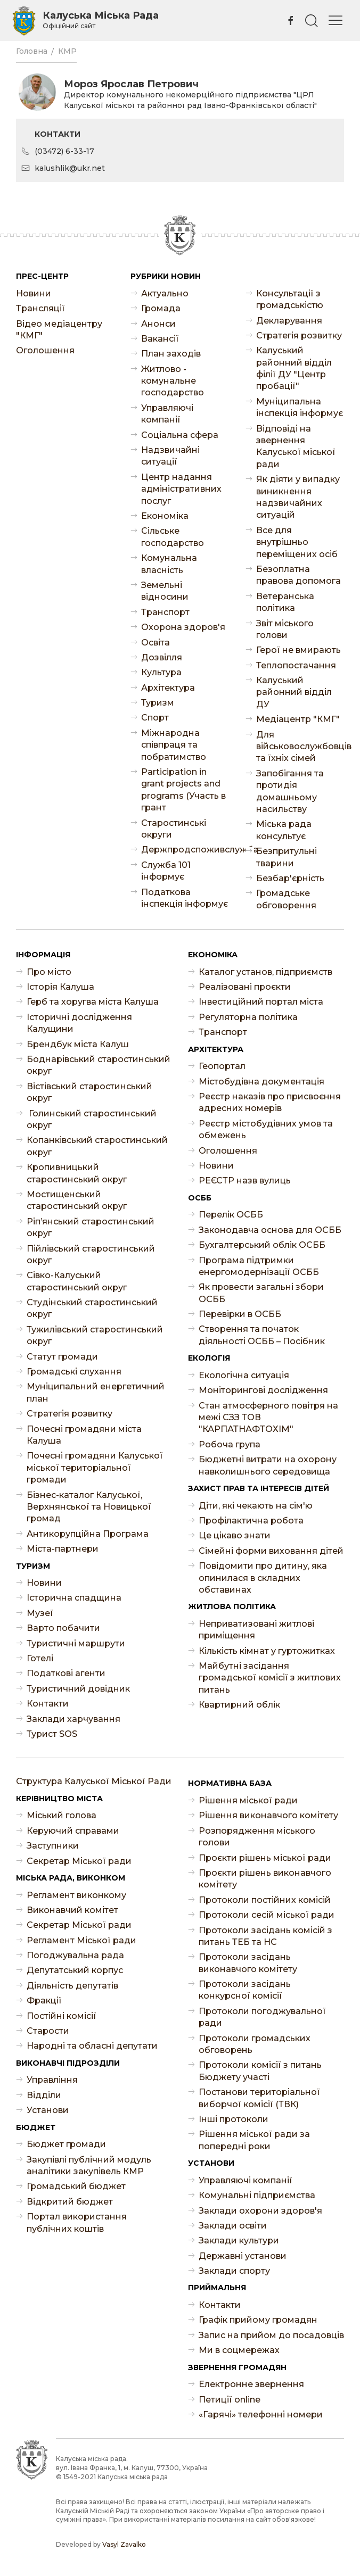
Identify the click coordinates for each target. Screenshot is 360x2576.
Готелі (40, 1658)
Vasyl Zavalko (124, 2544)
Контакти (48, 1704)
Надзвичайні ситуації (170, 456)
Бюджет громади (66, 2144)
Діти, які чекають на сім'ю (256, 1506)
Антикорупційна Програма (88, 1534)
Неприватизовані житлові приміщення (256, 1630)
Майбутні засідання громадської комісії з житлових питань (270, 1678)
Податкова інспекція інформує (184, 898)
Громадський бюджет (76, 2186)
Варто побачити (63, 1628)
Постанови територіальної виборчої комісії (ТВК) (259, 2098)
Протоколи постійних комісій (265, 1900)
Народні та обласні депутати (92, 2046)
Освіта (155, 642)
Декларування (289, 321)
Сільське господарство (172, 537)
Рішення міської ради (248, 1800)
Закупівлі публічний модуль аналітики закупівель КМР (89, 2165)
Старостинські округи (173, 829)
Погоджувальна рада (75, 1955)
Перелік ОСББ (231, 1215)
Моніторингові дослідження (263, 1390)
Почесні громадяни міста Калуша (84, 1435)
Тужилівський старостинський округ (95, 1335)
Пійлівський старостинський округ (91, 1254)
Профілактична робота (251, 1520)
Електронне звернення (251, 2384)
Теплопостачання (296, 665)
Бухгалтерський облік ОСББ (262, 1245)
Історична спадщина (74, 1598)
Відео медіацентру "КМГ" (59, 330)
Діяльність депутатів (72, 1986)
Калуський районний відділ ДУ (294, 692)
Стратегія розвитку (299, 335)
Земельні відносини (165, 591)
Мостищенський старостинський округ (77, 1200)
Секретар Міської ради (79, 1861)
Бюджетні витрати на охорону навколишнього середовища (268, 1465)
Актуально (165, 293)
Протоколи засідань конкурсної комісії (245, 1990)
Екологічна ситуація (244, 1375)
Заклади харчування (73, 1719)
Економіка (165, 516)
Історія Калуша (60, 987)
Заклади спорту (234, 2271)
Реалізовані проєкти (245, 987)
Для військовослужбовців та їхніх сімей (300, 747)
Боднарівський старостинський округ (98, 1065)
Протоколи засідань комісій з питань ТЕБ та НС (265, 1936)
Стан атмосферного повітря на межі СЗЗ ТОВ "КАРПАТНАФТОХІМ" (268, 1418)
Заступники (53, 1846)
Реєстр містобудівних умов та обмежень (266, 1129)
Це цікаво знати (235, 1535)
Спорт (155, 718)
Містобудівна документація (261, 1081)
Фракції (44, 2000)
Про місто (49, 972)
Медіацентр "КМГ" (298, 719)
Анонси (158, 324)
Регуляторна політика (248, 1017)
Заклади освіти (233, 2226)
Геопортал (222, 1066)
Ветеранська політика (285, 602)
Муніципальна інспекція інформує (299, 407)
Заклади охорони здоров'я (260, 2211)
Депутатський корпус (75, 1970)
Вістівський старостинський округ (89, 1092)
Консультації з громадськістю (289, 299)
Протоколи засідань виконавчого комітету (248, 1963)
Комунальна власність (169, 564)
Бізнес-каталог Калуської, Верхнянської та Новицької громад (89, 1507)
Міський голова (61, 1815)
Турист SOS (52, 1734)
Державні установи (243, 2256)
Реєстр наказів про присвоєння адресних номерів (270, 1102)
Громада (161, 308)
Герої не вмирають (298, 650)
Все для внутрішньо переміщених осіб (297, 542)
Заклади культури (239, 2240)
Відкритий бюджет (70, 2202)
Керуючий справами (73, 1831)
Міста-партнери (63, 1549)
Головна (31, 51)
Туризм (157, 703)
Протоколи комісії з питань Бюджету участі (260, 2071)
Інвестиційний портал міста (261, 1002)
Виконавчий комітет (72, 1910)
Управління (52, 2080)
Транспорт (165, 612)
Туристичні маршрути (76, 1643)
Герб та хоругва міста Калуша (93, 1002)
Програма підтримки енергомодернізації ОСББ (259, 1266)
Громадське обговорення (286, 899)
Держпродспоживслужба (185, 849)
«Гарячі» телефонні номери (261, 2414)
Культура (161, 672)
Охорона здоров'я (183, 627)
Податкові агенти (66, 1673)
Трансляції (40, 308)
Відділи (44, 2095)
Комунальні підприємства (257, 2195)
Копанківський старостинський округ (97, 1146)
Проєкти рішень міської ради (265, 1858)
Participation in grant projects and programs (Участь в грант (183, 790)
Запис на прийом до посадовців (271, 2335)
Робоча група (229, 1444)
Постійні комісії (61, 2016)
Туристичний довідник (78, 1689)
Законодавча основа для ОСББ (270, 1230)
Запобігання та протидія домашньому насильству (290, 791)
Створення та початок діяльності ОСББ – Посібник (262, 1335)
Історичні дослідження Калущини (79, 1023)
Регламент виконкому (76, 1895)
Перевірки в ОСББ (240, 1314)
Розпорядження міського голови (257, 1837)
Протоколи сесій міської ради (266, 1915)
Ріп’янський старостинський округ (90, 1227)
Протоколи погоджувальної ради (262, 2017)
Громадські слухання (74, 1371)
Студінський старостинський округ (92, 1308)
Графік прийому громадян (258, 2320)
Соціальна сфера (179, 435)
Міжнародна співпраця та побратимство (173, 745)
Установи (48, 2110)
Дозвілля (161, 657)
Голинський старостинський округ (92, 1119)
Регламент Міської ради (81, 1940)
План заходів (171, 354)
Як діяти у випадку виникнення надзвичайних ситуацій (298, 497)
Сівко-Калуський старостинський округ (77, 1281)
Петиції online (229, 2400)
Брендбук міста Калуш (78, 1044)
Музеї (40, 1613)
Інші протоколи (233, 2119)
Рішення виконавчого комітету (268, 1815)
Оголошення (45, 350)
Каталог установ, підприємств (265, 972)
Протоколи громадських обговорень (254, 2044)
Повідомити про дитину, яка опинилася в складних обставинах (263, 1578)
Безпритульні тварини (286, 857)
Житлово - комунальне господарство (172, 381)
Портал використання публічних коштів (77, 2222)
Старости (48, 2031)
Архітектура (168, 688)
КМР (67, 51)
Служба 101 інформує (166, 871)
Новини (33, 293)
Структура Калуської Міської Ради (93, 1781)
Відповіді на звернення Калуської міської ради (296, 446)
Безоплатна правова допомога (298, 575)
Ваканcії (160, 339)
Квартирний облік (239, 1705)
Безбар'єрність (290, 878)
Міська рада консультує (284, 830)
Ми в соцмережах (239, 2350)
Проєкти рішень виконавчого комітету (265, 1879)
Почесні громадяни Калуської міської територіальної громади (95, 1468)
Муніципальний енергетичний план (96, 1392)
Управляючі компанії (167, 414)
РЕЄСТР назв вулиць (245, 1180)
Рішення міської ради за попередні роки (254, 2140)
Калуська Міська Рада (101, 20)
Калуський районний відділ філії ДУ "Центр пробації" (294, 368)
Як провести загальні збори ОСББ (261, 1293)
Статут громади (62, 1357)
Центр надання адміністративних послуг (181, 489)
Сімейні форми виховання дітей (271, 1551)
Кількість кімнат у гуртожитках (267, 1651)
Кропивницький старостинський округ (77, 1173)
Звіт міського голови (285, 629)
